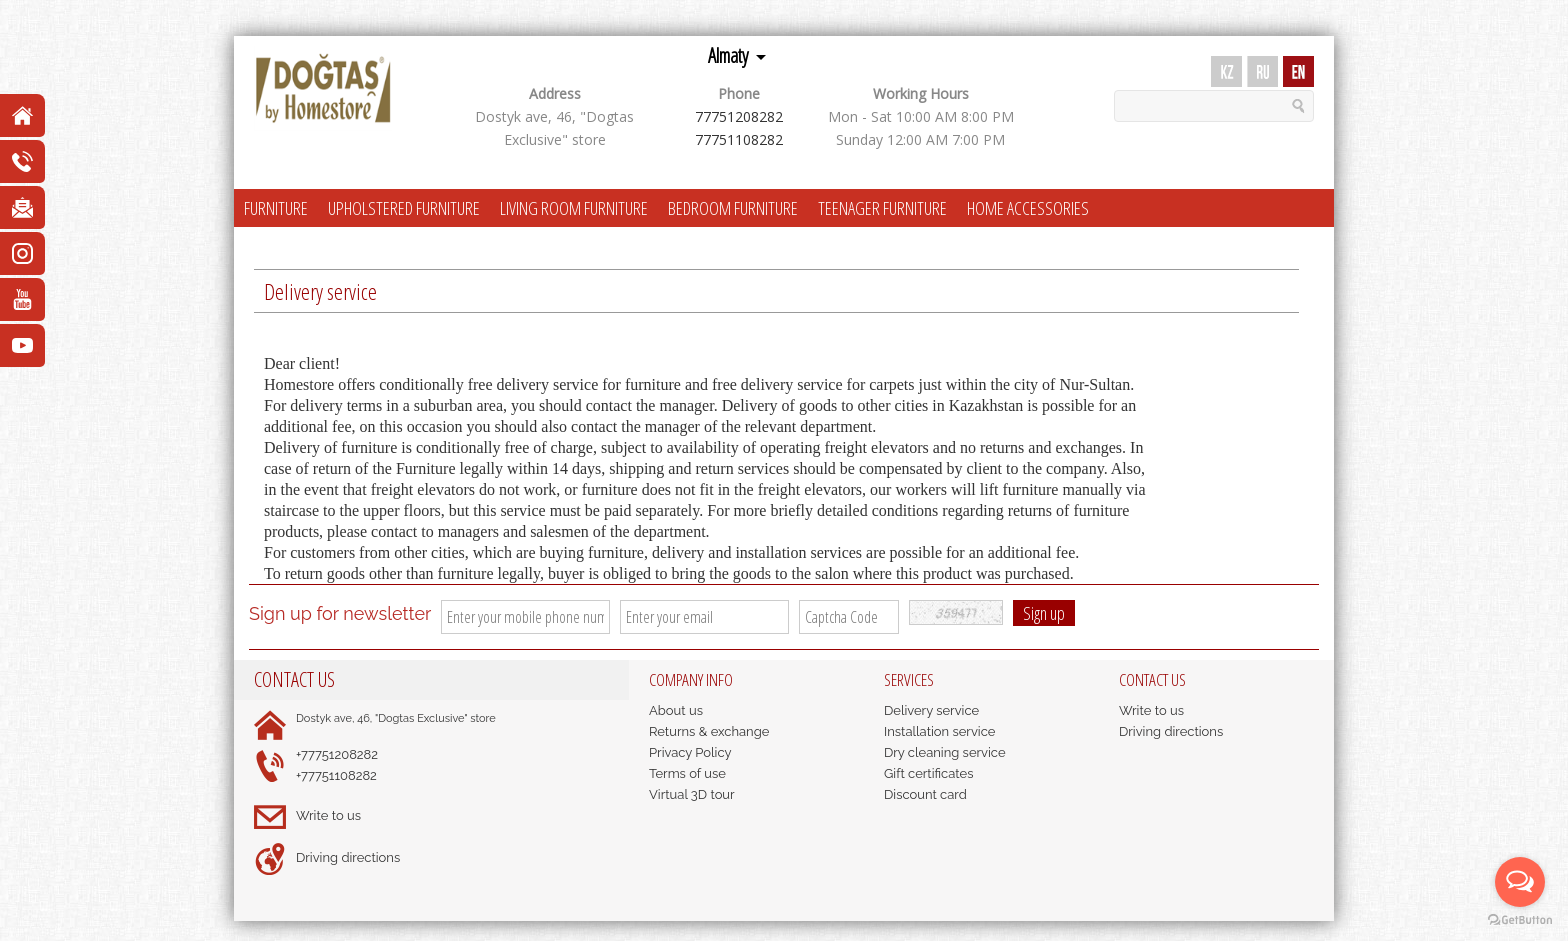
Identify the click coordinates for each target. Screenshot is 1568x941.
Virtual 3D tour (692, 794)
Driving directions (348, 857)
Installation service (939, 731)
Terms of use (687, 773)
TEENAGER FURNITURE (882, 208)
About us (676, 710)
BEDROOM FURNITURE (733, 208)
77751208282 (739, 116)
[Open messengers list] (1520, 882)
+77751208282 (337, 754)
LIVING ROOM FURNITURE (574, 208)
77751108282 (739, 139)
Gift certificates (928, 773)
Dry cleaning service (945, 752)
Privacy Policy (690, 752)
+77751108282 (336, 775)
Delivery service (931, 710)
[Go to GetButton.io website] (1520, 920)
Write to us (328, 815)
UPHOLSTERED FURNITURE (404, 208)
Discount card (925, 794)
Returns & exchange (709, 731)
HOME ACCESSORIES (1028, 208)
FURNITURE (276, 208)
